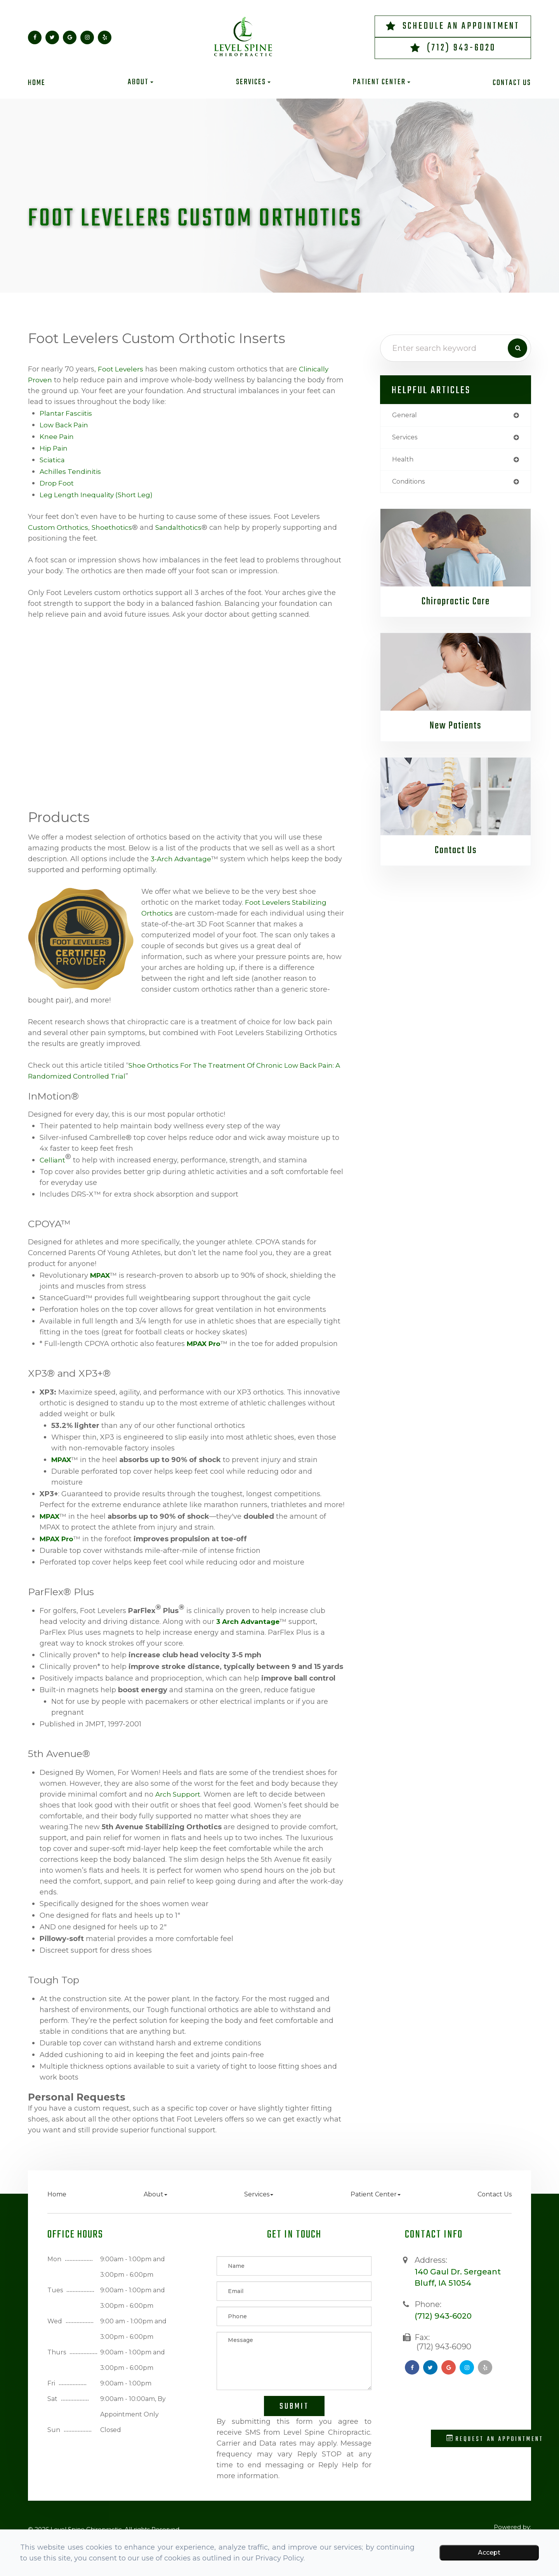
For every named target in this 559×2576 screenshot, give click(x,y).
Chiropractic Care (456, 605)
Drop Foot (57, 483)
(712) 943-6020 (461, 48)
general (405, 415)
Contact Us (512, 83)
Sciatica (53, 460)
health (403, 461)
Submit (294, 2406)
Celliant (53, 1160)
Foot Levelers (121, 369)
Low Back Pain (65, 425)
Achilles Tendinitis (71, 471)
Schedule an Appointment (461, 26)
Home (36, 83)
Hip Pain (54, 448)
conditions (411, 484)
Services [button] (253, 82)
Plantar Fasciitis (67, 413)
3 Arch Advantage (249, 1621)
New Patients (456, 729)
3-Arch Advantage (182, 859)
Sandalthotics (181, 527)
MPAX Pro (205, 1343)
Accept (489, 2552)
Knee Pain (58, 436)
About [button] (140, 82)
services (406, 438)
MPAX (100, 1275)
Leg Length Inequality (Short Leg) (98, 495)
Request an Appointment (494, 2439)
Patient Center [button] (381, 82)
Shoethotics (113, 527)
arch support (178, 1794)
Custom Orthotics (59, 527)
